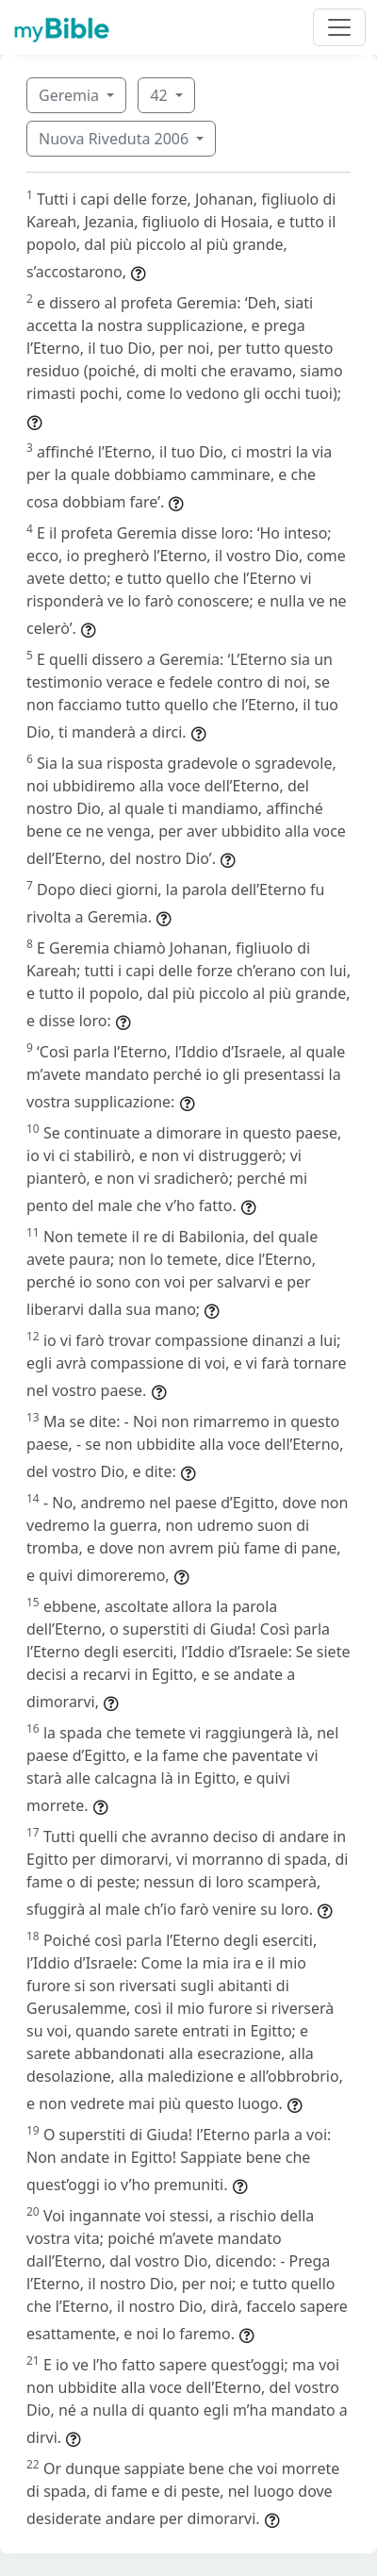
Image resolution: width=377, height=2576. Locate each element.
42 (160, 95)
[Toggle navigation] (339, 27)
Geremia (71, 95)
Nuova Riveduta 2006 (115, 138)
